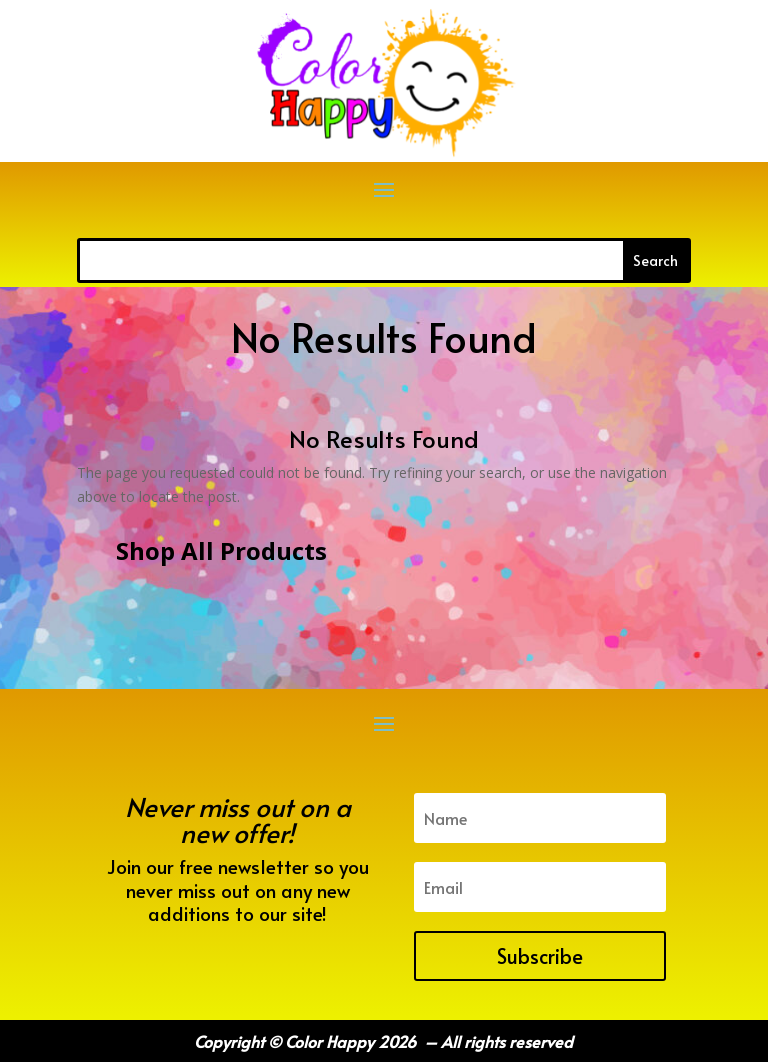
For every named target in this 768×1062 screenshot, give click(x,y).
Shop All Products (221, 550)
